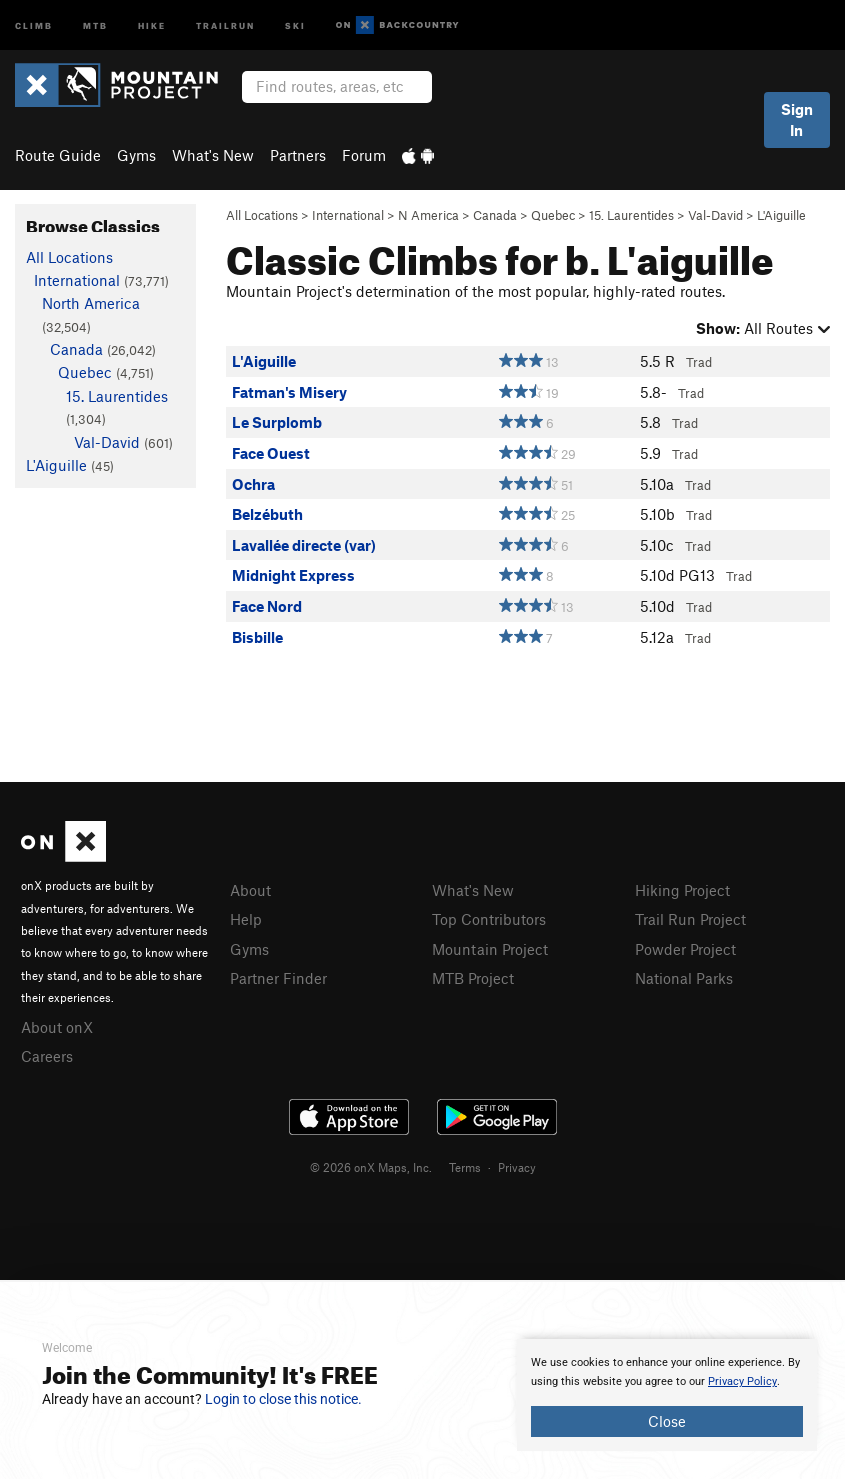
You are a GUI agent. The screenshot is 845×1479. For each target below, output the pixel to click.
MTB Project (473, 978)
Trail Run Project (690, 919)
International (348, 215)
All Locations (262, 215)
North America (91, 303)
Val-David (715, 215)
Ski (295, 24)
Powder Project (685, 949)
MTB (95, 24)
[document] (667, 1395)
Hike (152, 24)
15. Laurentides (631, 215)
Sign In (797, 119)
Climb (34, 24)
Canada (495, 215)
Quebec (553, 215)
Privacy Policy (742, 1381)
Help (246, 919)
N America (428, 215)
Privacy (517, 1167)
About (250, 890)
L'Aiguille (781, 215)
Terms (465, 1167)
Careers (47, 1056)
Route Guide (58, 155)
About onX (57, 1027)
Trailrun (225, 24)
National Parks (684, 978)
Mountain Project (490, 949)
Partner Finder (278, 978)
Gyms (136, 155)
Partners (298, 155)
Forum (364, 155)
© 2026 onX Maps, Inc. (371, 1167)
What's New (213, 155)
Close (667, 1421)
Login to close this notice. (283, 1399)
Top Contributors (489, 919)
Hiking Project (682, 890)
